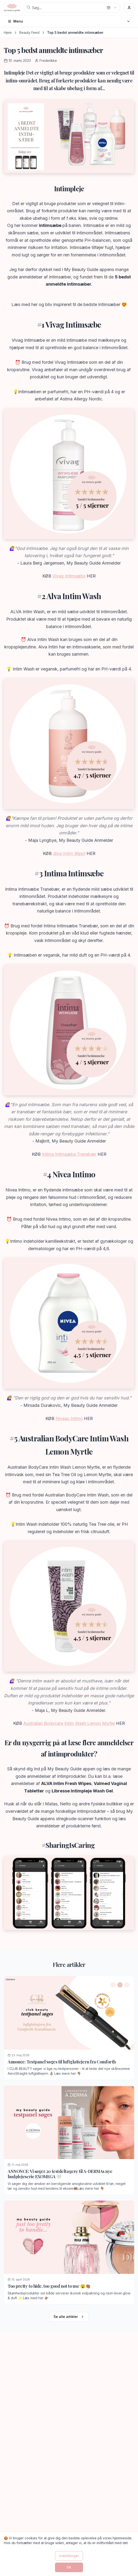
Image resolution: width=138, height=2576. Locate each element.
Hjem (8, 32)
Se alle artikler (69, 2317)
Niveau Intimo (69, 1418)
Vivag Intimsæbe (69, 575)
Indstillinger (69, 2556)
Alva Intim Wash (69, 853)
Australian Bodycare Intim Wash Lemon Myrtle (69, 1723)
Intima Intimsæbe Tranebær (69, 1154)
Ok (69, 2567)
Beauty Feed (29, 32)
